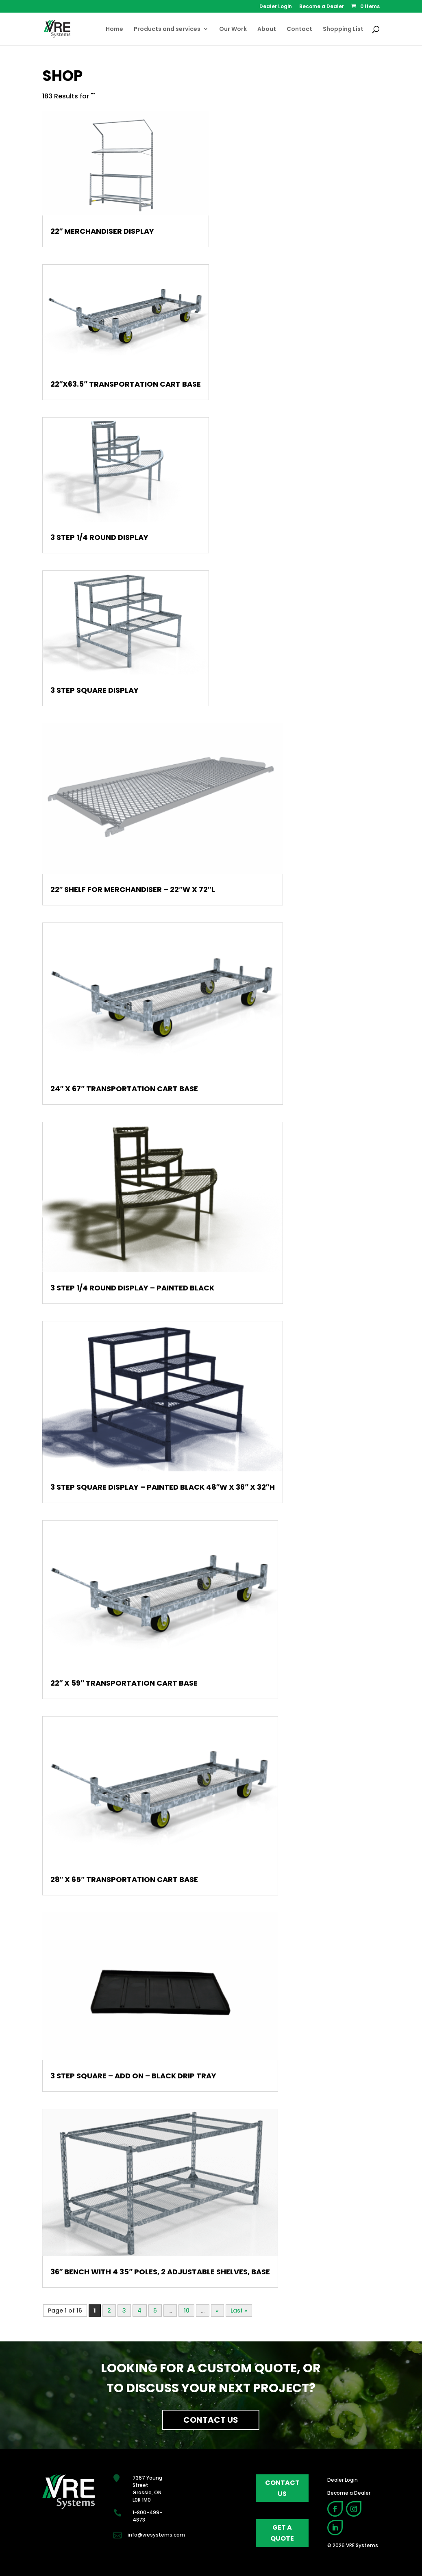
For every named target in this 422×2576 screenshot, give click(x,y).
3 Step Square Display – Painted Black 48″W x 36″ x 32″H (162, 1487)
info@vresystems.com (156, 2534)
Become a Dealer (321, 7)
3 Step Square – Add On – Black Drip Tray (133, 2076)
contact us (282, 2488)
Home (114, 29)
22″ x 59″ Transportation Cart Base (124, 1683)
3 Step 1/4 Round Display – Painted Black (132, 1288)
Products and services (167, 29)
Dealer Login (275, 7)
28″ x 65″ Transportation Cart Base (124, 1879)
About (266, 29)
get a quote (282, 2533)
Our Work (233, 29)
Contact (299, 29)
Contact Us (210, 2420)
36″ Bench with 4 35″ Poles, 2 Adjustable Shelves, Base (160, 2272)
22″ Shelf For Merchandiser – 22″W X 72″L (132, 889)
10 (186, 2310)
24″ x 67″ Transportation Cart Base (124, 1088)
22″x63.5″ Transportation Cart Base (125, 384)
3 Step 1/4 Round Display (99, 537)
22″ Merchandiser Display (102, 231)
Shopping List (343, 29)
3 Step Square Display (94, 690)
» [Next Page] (217, 2310)
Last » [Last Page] (239, 2310)
